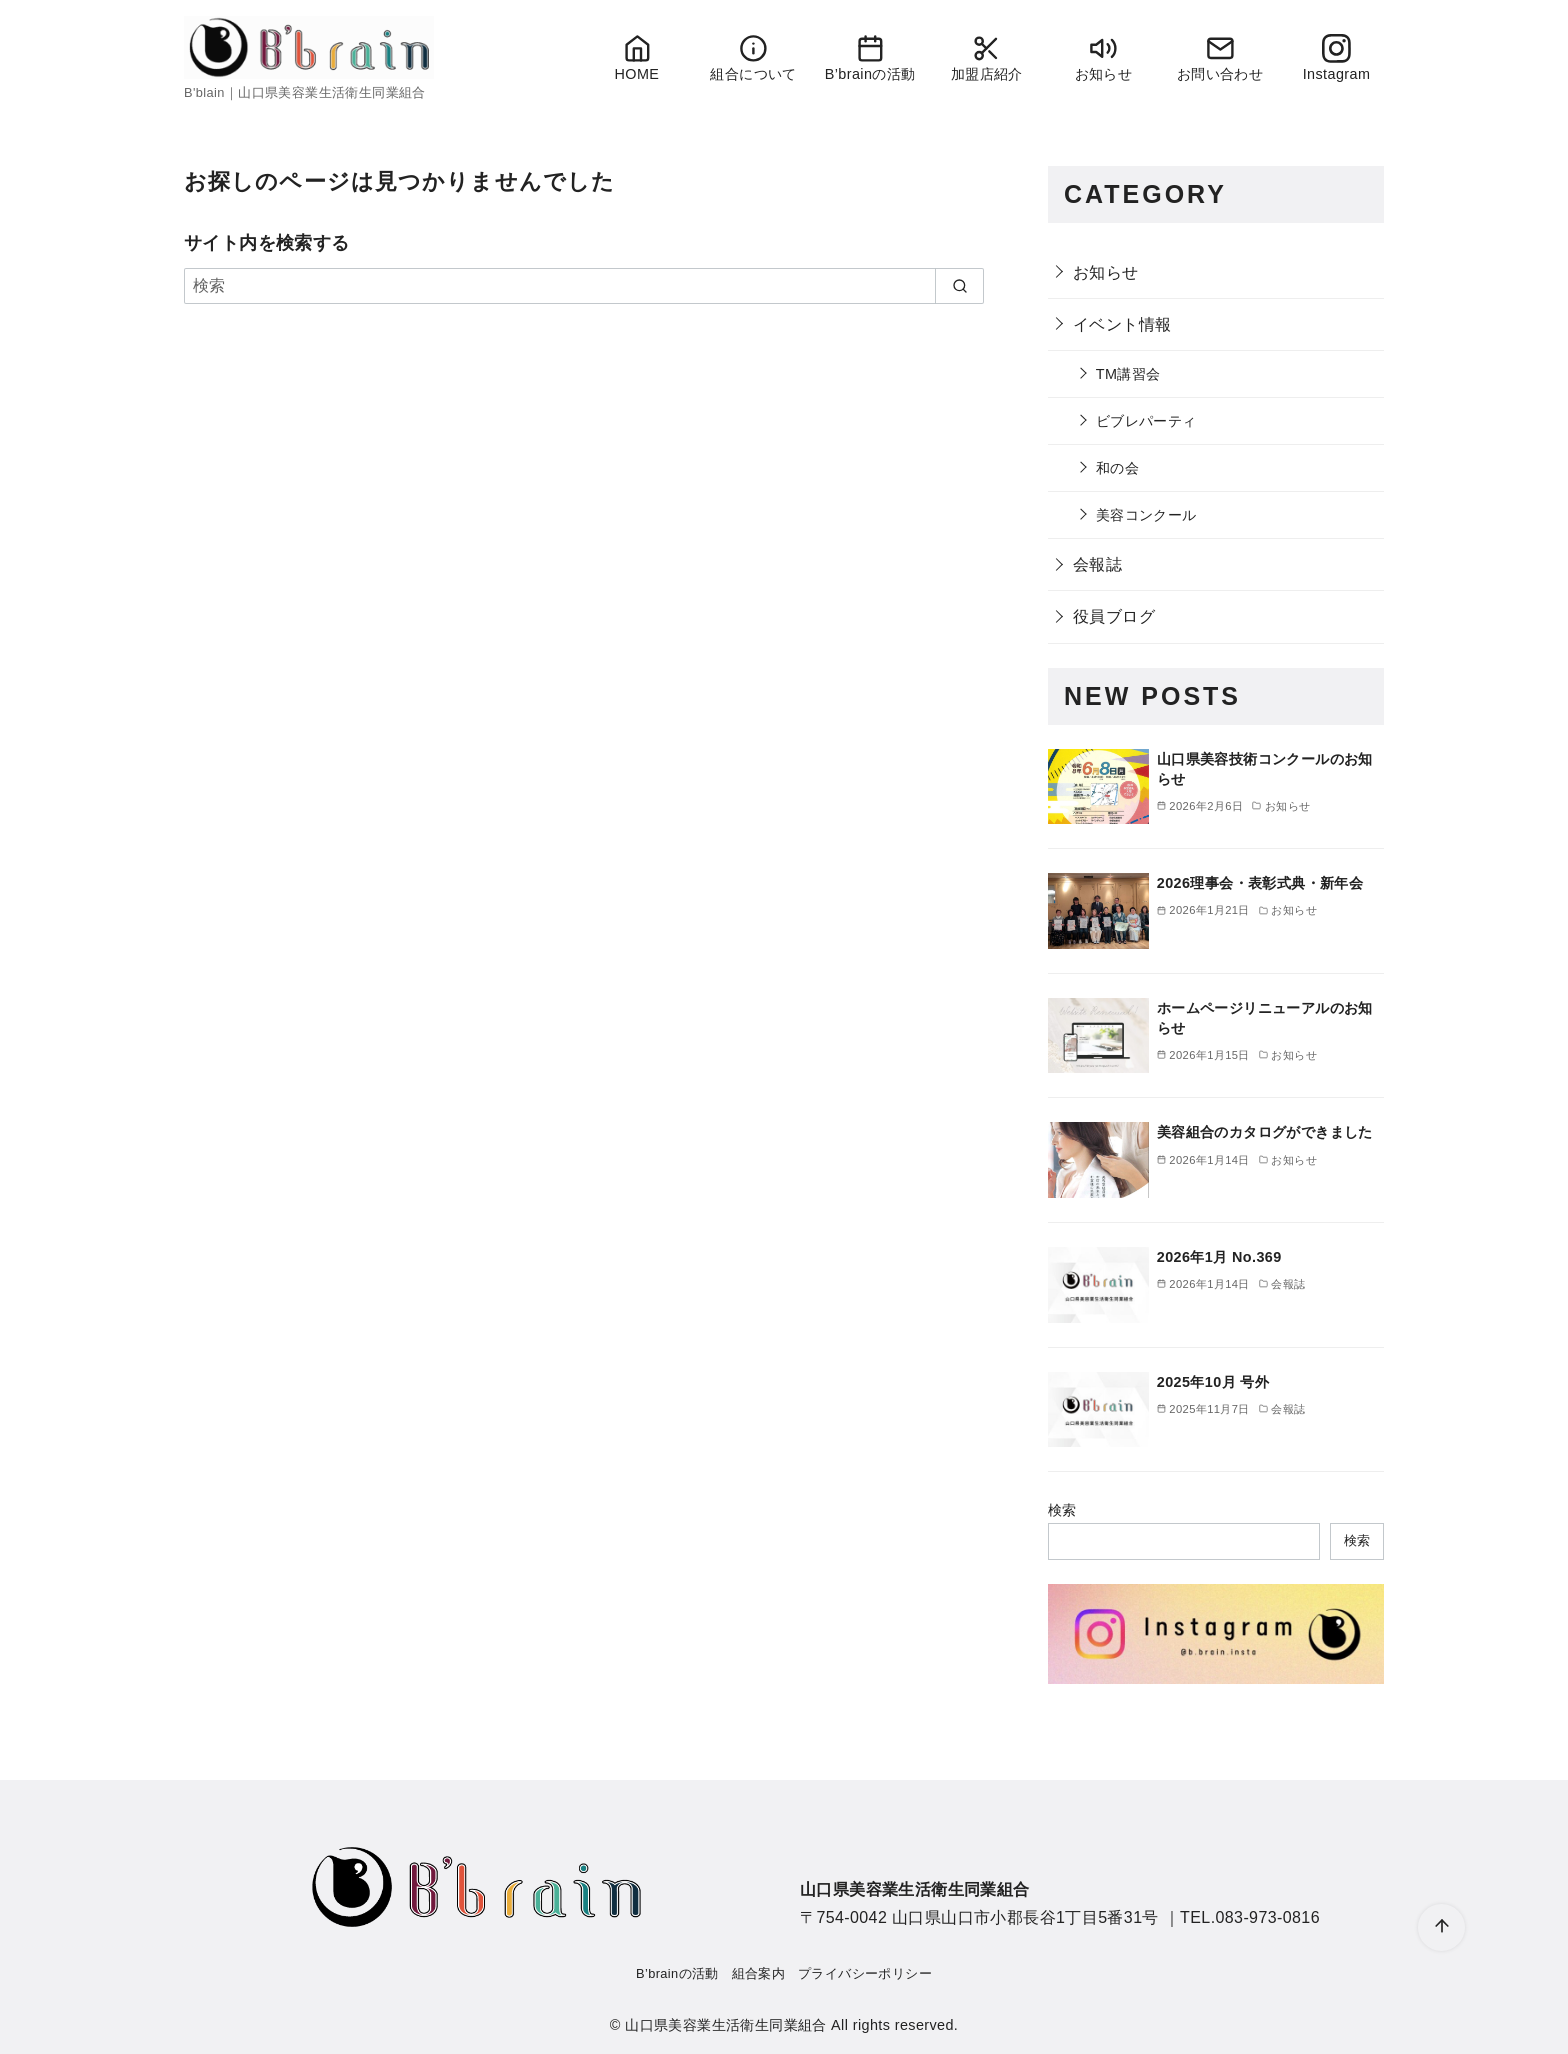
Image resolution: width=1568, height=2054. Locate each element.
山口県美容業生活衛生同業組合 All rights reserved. (791, 2025)
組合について (753, 58)
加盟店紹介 (986, 58)
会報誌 (1097, 564)
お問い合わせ (1219, 58)
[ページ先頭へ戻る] (1441, 1927)
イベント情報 (1122, 324)
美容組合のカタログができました (1265, 1132)
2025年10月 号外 (1213, 1382)
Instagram (1336, 58)
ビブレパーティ (1146, 421)
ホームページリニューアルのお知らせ (1265, 1018)
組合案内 (759, 1973)
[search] (959, 286)
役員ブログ (1114, 616)
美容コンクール (1146, 515)
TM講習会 (1128, 374)
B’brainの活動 (870, 58)
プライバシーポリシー (865, 1973)
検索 (1062, 1510)
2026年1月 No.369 (1219, 1257)
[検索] (584, 286)
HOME (636, 58)
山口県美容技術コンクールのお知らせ (1265, 769)
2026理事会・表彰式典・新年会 (1260, 883)
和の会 (1117, 468)
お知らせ (1103, 58)
